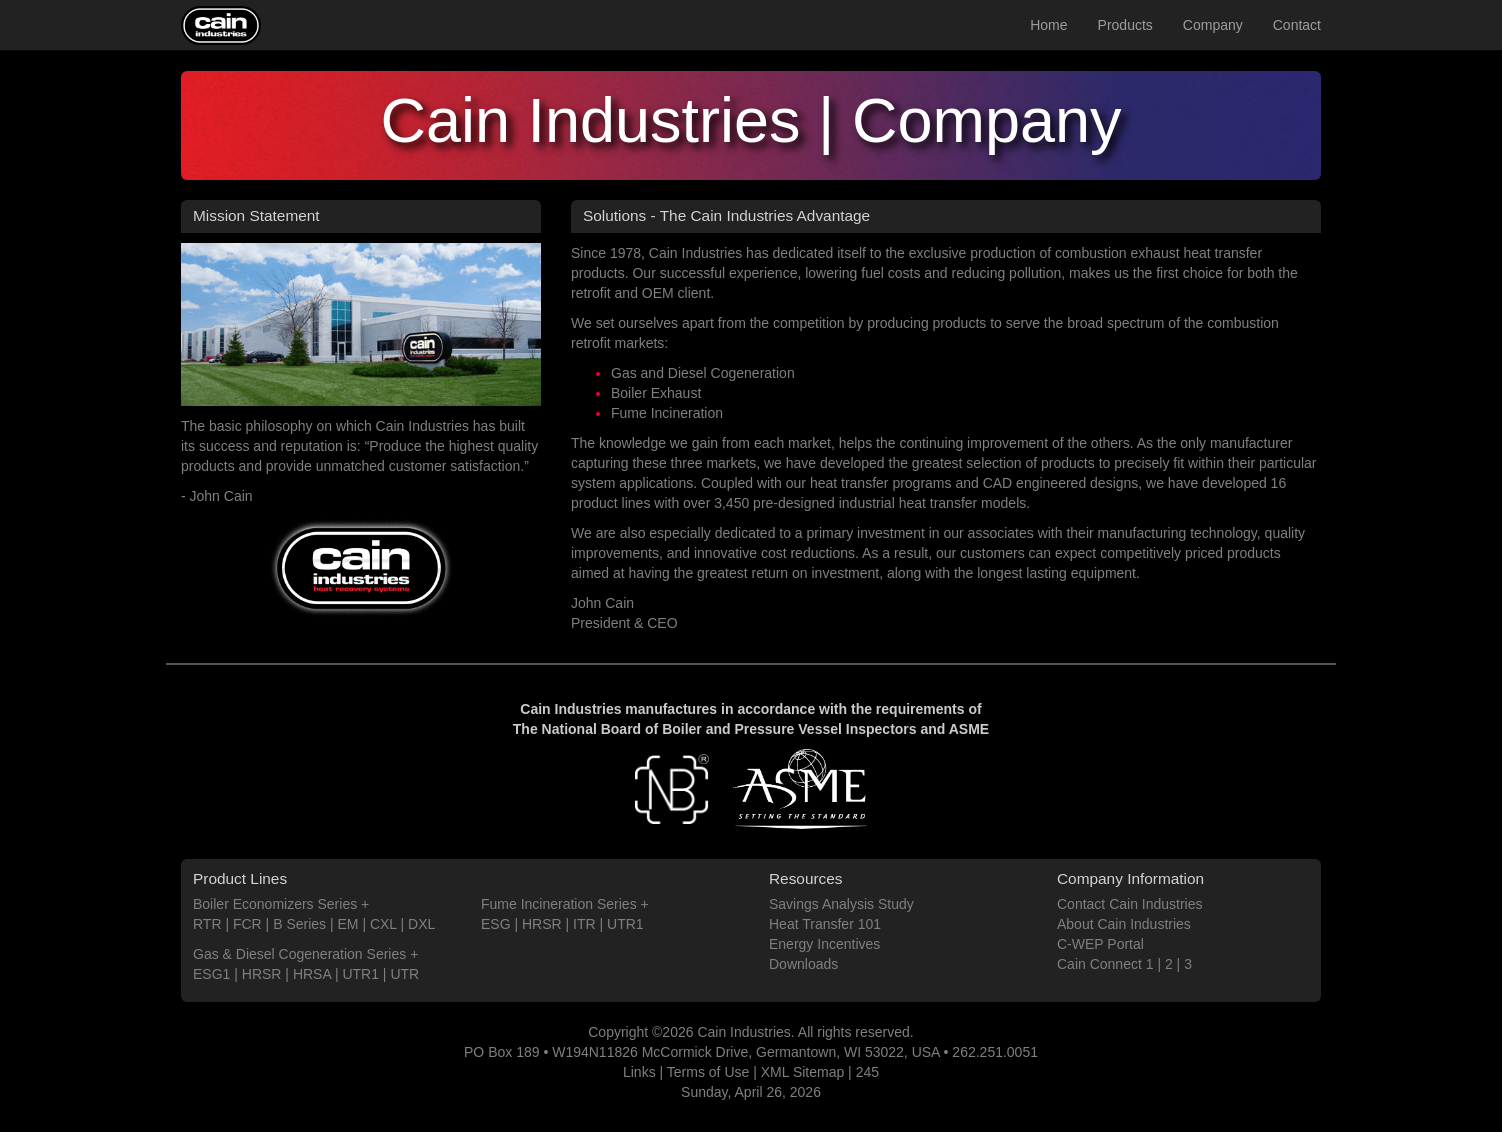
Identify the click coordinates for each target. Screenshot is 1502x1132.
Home (1048, 25)
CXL (383, 924)
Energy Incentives (824, 944)
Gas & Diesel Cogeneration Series (299, 954)
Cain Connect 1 (1105, 964)
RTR (207, 924)
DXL (421, 924)
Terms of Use (708, 1072)
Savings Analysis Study (841, 904)
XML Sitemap (803, 1072)
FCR (247, 924)
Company (1213, 25)
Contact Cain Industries (1130, 904)
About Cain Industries (1124, 924)
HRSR (262, 974)
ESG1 (211, 974)
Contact (1297, 25)
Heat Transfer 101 (825, 924)
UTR (404, 974)
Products (1125, 25)
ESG (496, 924)
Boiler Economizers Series (275, 904)
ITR (584, 924)
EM (348, 924)
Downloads (803, 964)
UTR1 (360, 974)
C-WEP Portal (1100, 944)
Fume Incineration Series (559, 904)
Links (639, 1072)
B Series (299, 924)
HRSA (312, 974)
